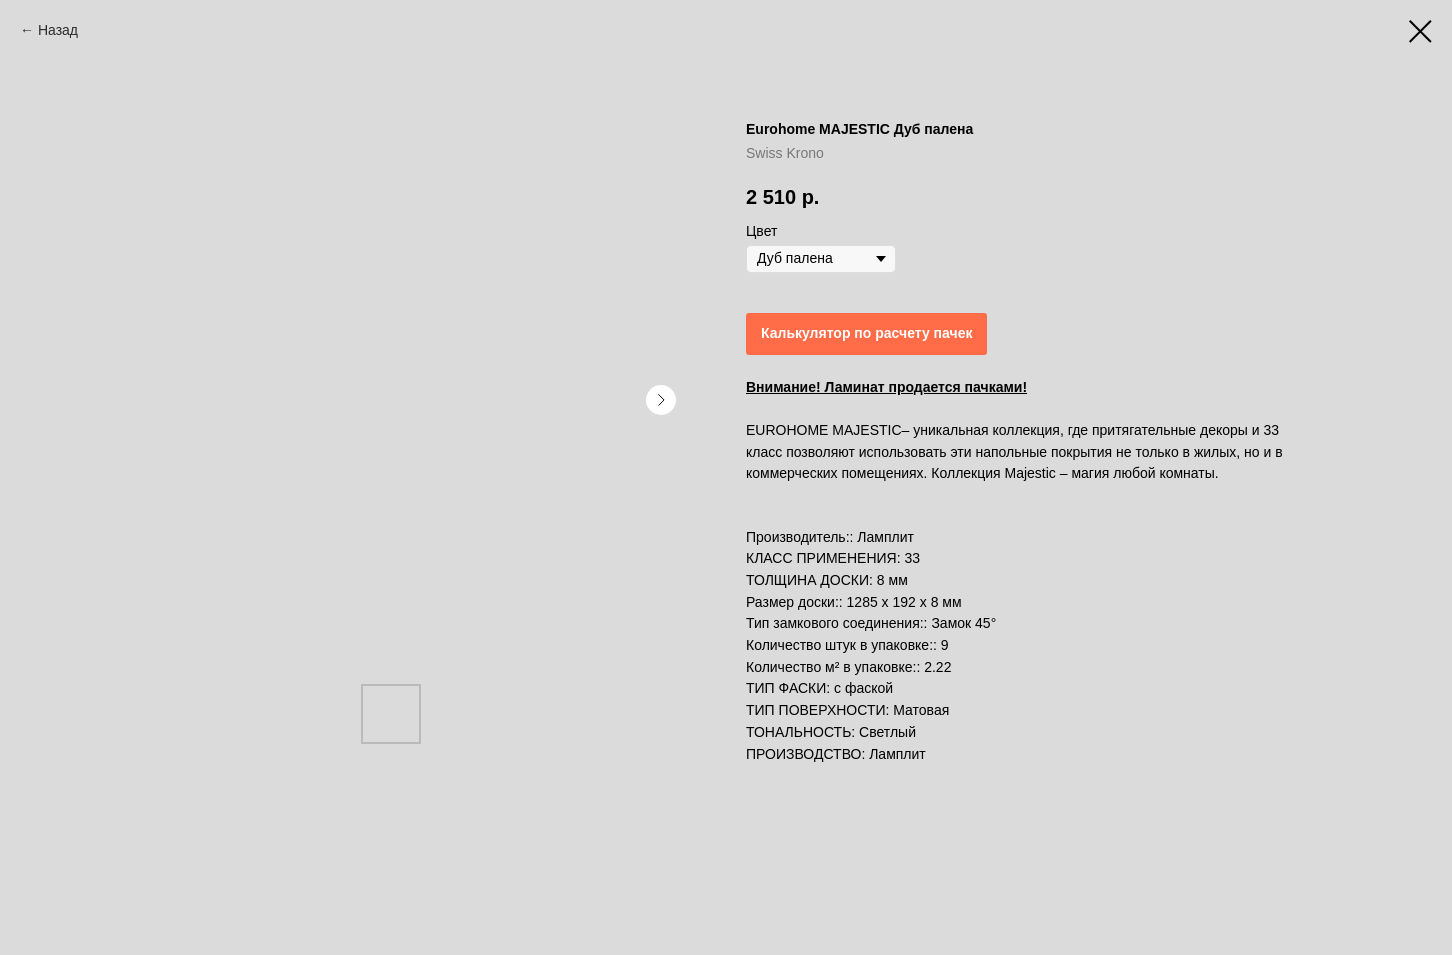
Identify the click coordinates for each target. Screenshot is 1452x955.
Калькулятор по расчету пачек (866, 333)
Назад (58, 30)
